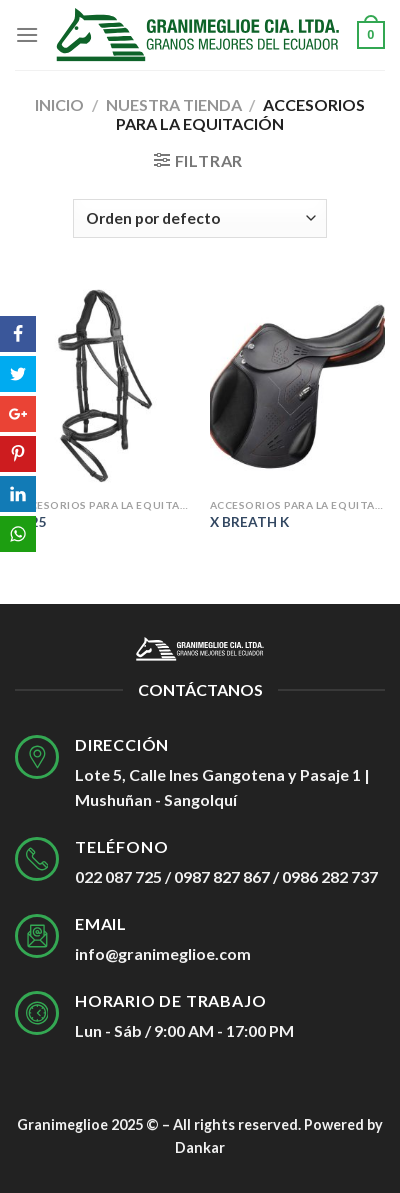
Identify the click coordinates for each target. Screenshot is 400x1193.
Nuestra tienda (174, 104)
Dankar (200, 1147)
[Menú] (27, 34)
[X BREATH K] (297, 383)
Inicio (59, 104)
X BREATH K (249, 522)
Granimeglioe (62, 1124)
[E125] (102, 383)
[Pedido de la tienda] (199, 218)
